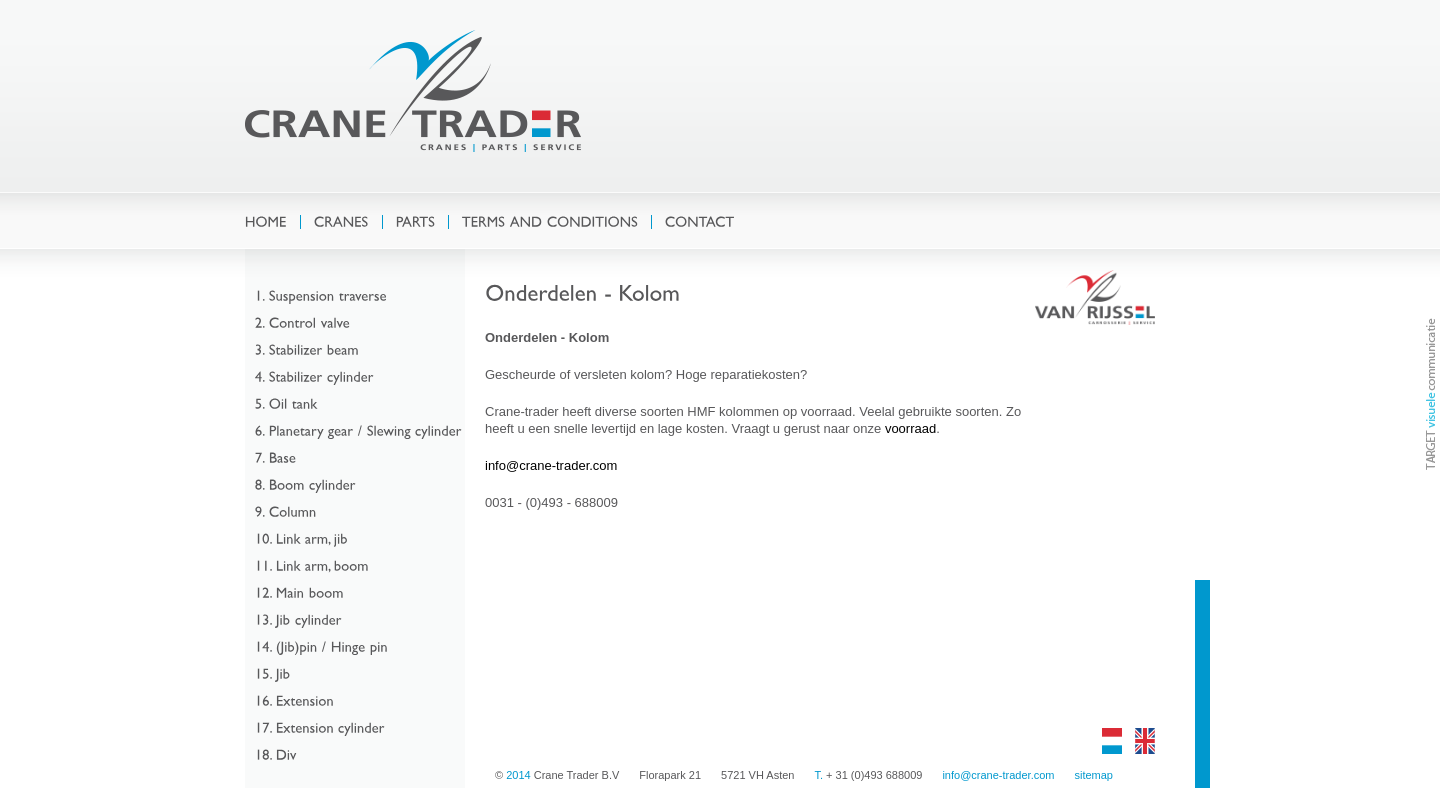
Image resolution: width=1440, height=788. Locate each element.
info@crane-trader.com (551, 465)
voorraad (910, 428)
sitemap (1093, 775)
